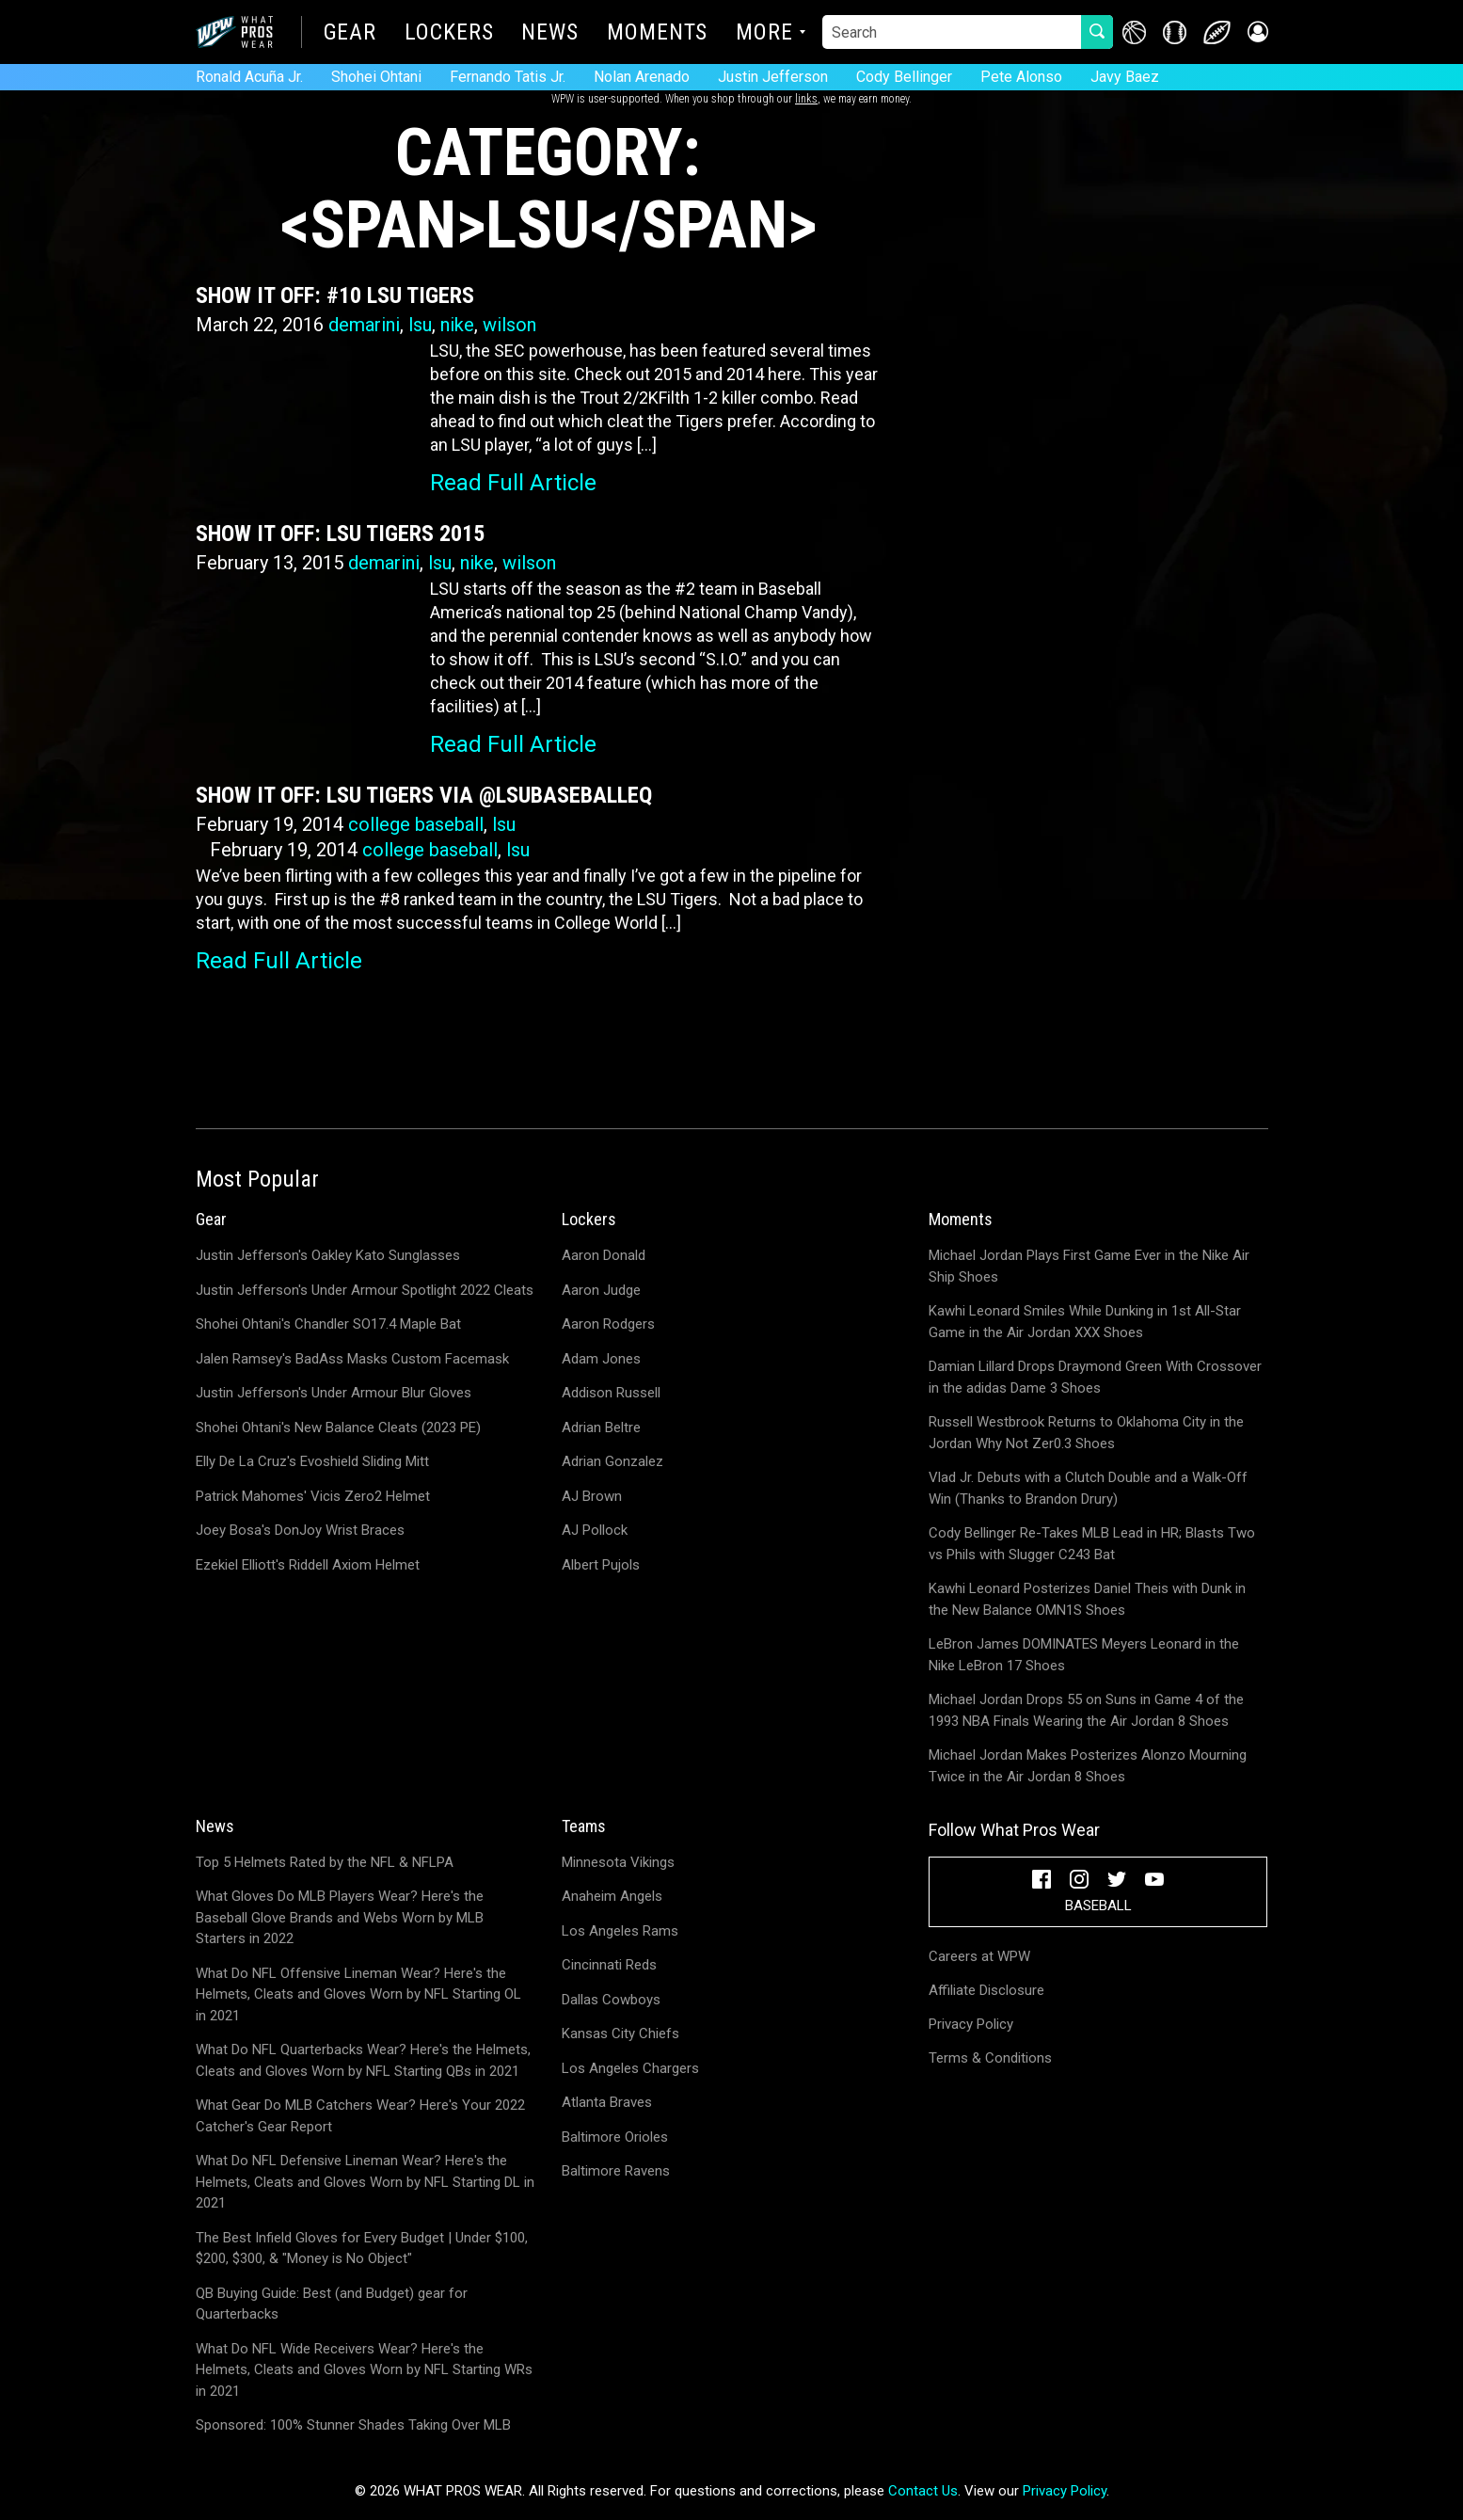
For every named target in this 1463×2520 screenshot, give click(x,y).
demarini (364, 324)
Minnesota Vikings (618, 1862)
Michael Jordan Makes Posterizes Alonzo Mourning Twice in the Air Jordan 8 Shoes (1088, 1765)
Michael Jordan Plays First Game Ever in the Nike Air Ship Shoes (1089, 1266)
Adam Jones (601, 1358)
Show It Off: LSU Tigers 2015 (340, 533)
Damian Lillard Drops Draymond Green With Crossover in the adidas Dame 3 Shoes (1095, 1377)
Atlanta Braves (607, 2102)
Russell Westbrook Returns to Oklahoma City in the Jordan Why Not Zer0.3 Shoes (1086, 1432)
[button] (1256, 32)
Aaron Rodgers (608, 1324)
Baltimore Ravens (616, 2170)
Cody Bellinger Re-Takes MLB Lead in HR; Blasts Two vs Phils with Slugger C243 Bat (1092, 1543)
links (806, 98)
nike (457, 324)
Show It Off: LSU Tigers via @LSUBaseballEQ (424, 795)
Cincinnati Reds (609, 1964)
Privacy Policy (971, 2024)
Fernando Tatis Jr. (507, 77)
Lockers (449, 34)
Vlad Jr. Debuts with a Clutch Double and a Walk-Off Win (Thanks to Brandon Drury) (1088, 1488)
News (550, 34)
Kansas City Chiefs (620, 2033)
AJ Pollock (595, 1530)
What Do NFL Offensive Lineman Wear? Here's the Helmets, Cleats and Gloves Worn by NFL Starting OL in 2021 (358, 1994)
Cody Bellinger (904, 77)
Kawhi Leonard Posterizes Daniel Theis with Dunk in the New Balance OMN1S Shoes (1087, 1599)
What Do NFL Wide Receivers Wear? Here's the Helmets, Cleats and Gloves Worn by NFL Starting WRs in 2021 (364, 2370)
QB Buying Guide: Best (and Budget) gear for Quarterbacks (332, 2304)
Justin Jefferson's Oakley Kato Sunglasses (328, 1255)
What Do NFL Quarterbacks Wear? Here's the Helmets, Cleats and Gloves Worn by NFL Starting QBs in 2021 (363, 2060)
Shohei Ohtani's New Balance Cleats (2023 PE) (338, 1427)
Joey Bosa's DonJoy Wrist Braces (300, 1530)
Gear (350, 34)
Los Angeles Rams (620, 1930)
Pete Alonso (1021, 77)
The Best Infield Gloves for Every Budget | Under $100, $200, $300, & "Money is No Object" (362, 2248)
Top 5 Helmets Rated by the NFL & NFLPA (324, 1862)
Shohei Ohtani (376, 77)
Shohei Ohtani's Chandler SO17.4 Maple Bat (328, 1324)
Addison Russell (611, 1392)
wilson (509, 324)
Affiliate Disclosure (986, 1990)
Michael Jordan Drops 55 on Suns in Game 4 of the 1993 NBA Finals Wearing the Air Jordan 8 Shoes (1086, 1710)
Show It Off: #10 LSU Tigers (335, 295)
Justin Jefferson (773, 77)
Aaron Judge (601, 1290)
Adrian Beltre (601, 1427)
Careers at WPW (979, 1956)
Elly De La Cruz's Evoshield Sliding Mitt (312, 1461)
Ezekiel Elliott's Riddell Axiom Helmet (308, 1564)
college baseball (416, 824)
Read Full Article (513, 483)
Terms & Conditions (990, 2057)
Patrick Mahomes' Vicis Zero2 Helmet (313, 1496)
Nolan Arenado (642, 77)
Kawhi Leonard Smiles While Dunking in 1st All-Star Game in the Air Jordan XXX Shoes (1085, 1321)
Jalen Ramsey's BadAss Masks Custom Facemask (352, 1358)
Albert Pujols (601, 1564)
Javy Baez (1124, 77)
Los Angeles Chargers (630, 2068)
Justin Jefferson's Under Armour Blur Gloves (333, 1392)
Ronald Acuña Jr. (249, 77)
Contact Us (923, 2490)
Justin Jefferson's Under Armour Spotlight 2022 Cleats (364, 1290)
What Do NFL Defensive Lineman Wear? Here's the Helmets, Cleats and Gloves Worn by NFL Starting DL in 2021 (365, 2181)
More (764, 34)
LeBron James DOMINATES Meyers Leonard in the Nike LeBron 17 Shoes (1084, 1654)
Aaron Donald (603, 1255)
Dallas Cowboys (611, 1999)
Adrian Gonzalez (612, 1461)
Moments (657, 34)
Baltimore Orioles (615, 2137)
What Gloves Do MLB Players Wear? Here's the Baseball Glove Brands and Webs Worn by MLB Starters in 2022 (340, 1917)
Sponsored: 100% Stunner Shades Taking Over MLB (353, 2424)
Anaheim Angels (612, 1896)
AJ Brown (592, 1496)
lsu (420, 324)
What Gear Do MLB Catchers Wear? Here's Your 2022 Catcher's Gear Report (360, 2116)
